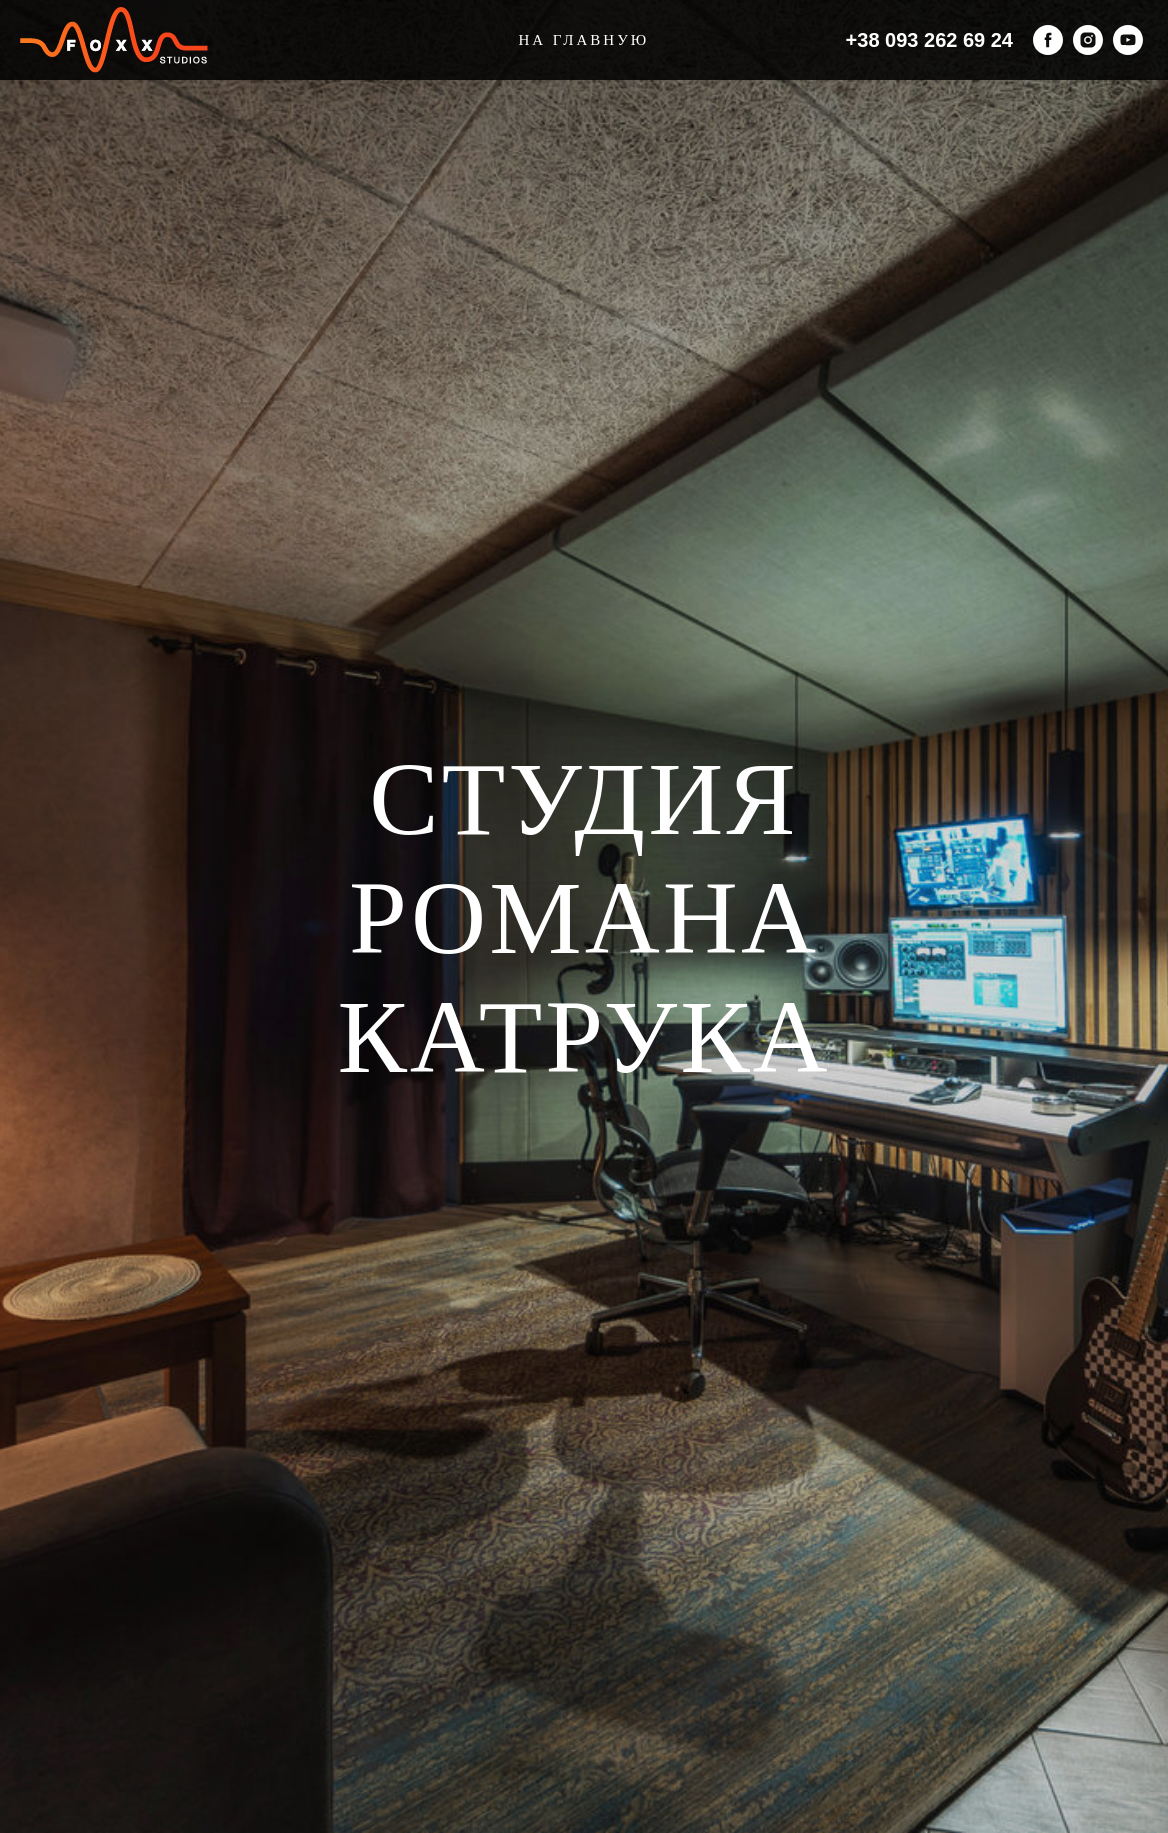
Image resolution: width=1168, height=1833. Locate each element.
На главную (583, 40)
